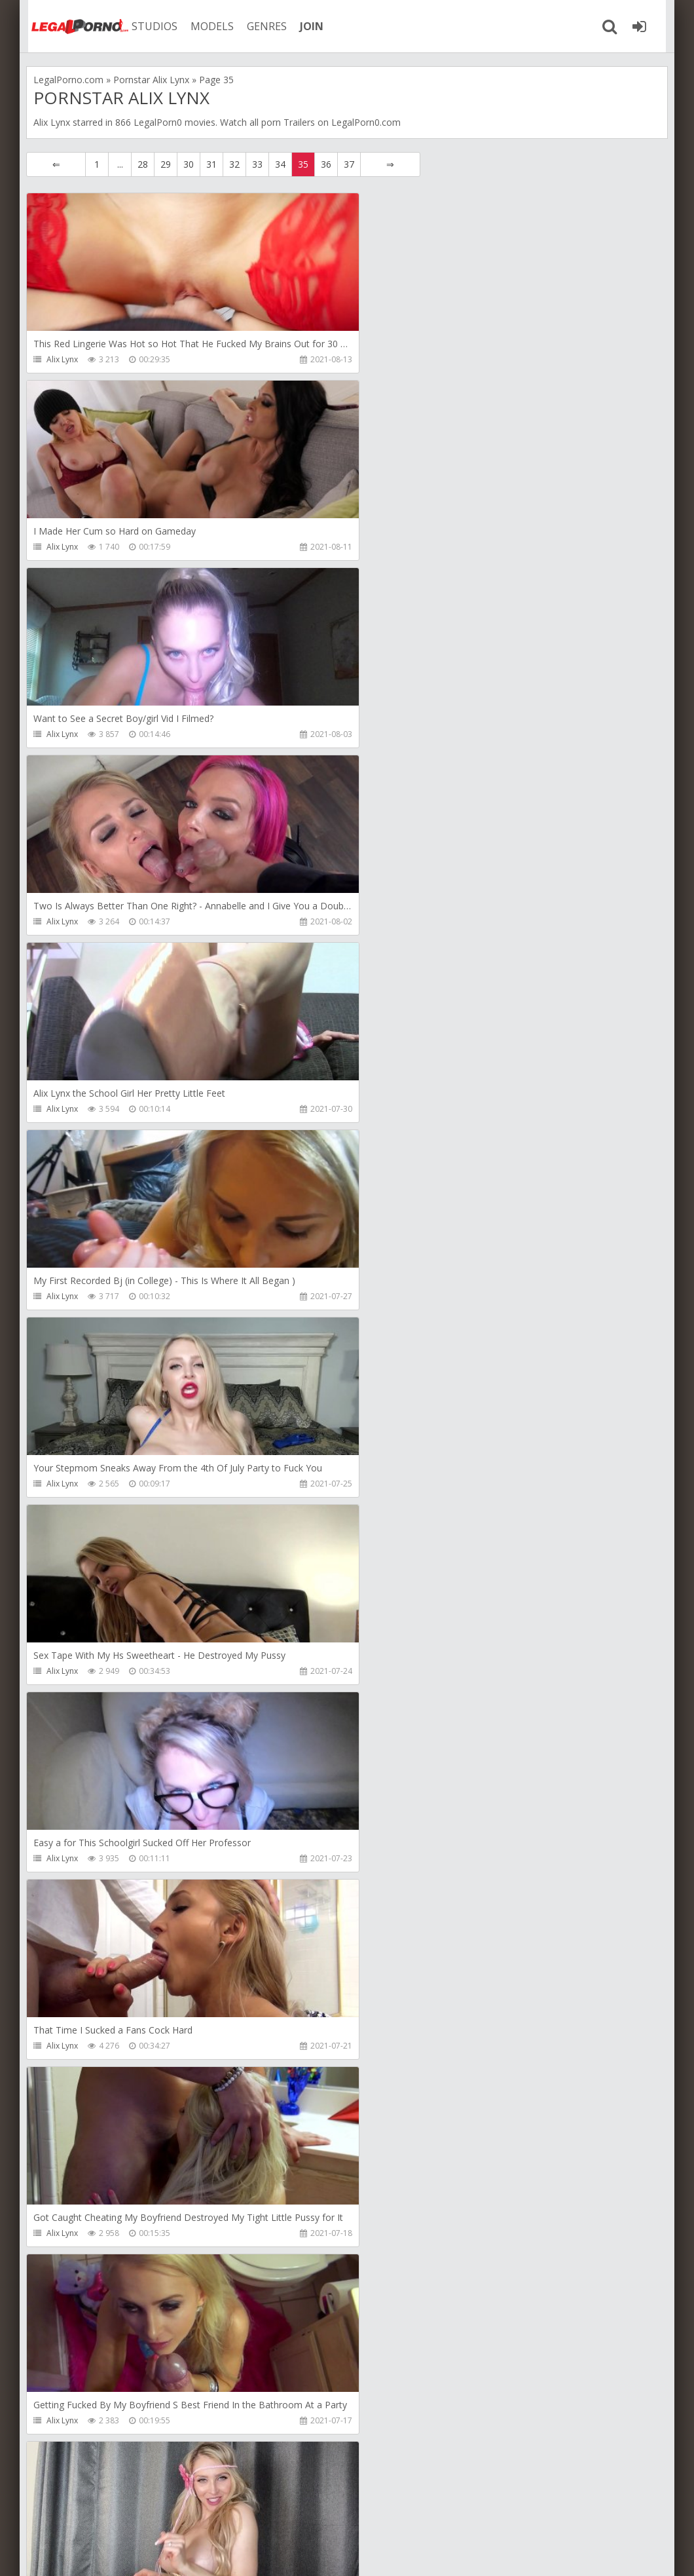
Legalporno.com (72, 26)
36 (326, 164)
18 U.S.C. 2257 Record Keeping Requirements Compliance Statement (443, 2552)
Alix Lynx (62, 359)
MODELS (205, 26)
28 (142, 164)
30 (188, 164)
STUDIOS (147, 26)
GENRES (260, 26)
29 (165, 164)
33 (257, 164)
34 (280, 164)
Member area (118, 2514)
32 (234, 164)
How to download (212, 2514)
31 (211, 164)
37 (349, 164)
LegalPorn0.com (122, 2552)
